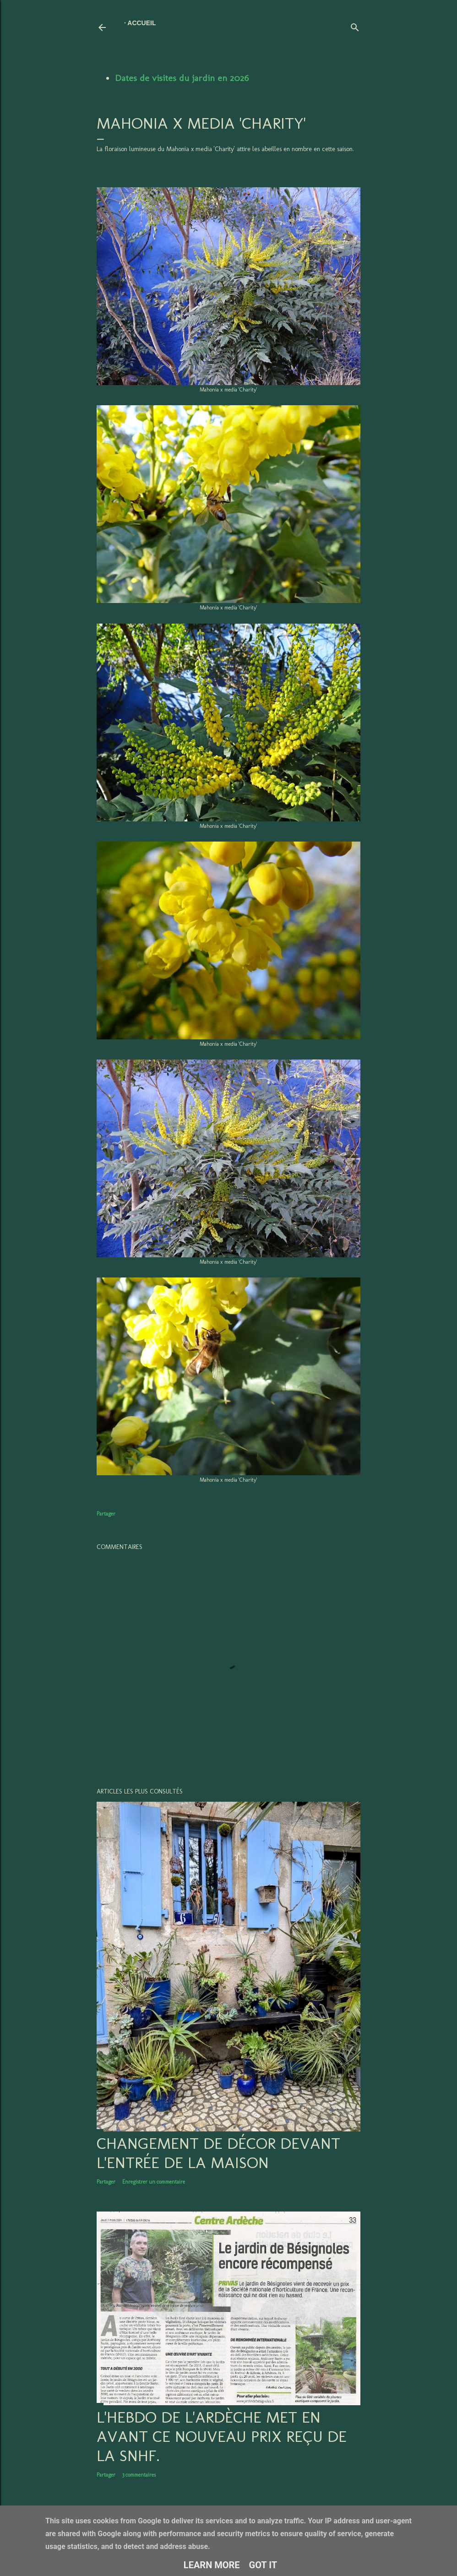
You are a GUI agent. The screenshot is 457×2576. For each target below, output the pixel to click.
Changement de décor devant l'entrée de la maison (218, 2153)
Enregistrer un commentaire (153, 2182)
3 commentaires (139, 2475)
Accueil (141, 23)
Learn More (212, 2565)
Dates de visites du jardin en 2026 (182, 77)
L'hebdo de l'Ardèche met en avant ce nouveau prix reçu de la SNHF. (222, 2436)
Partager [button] (106, 1514)
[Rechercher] (354, 25)
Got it (263, 2565)
